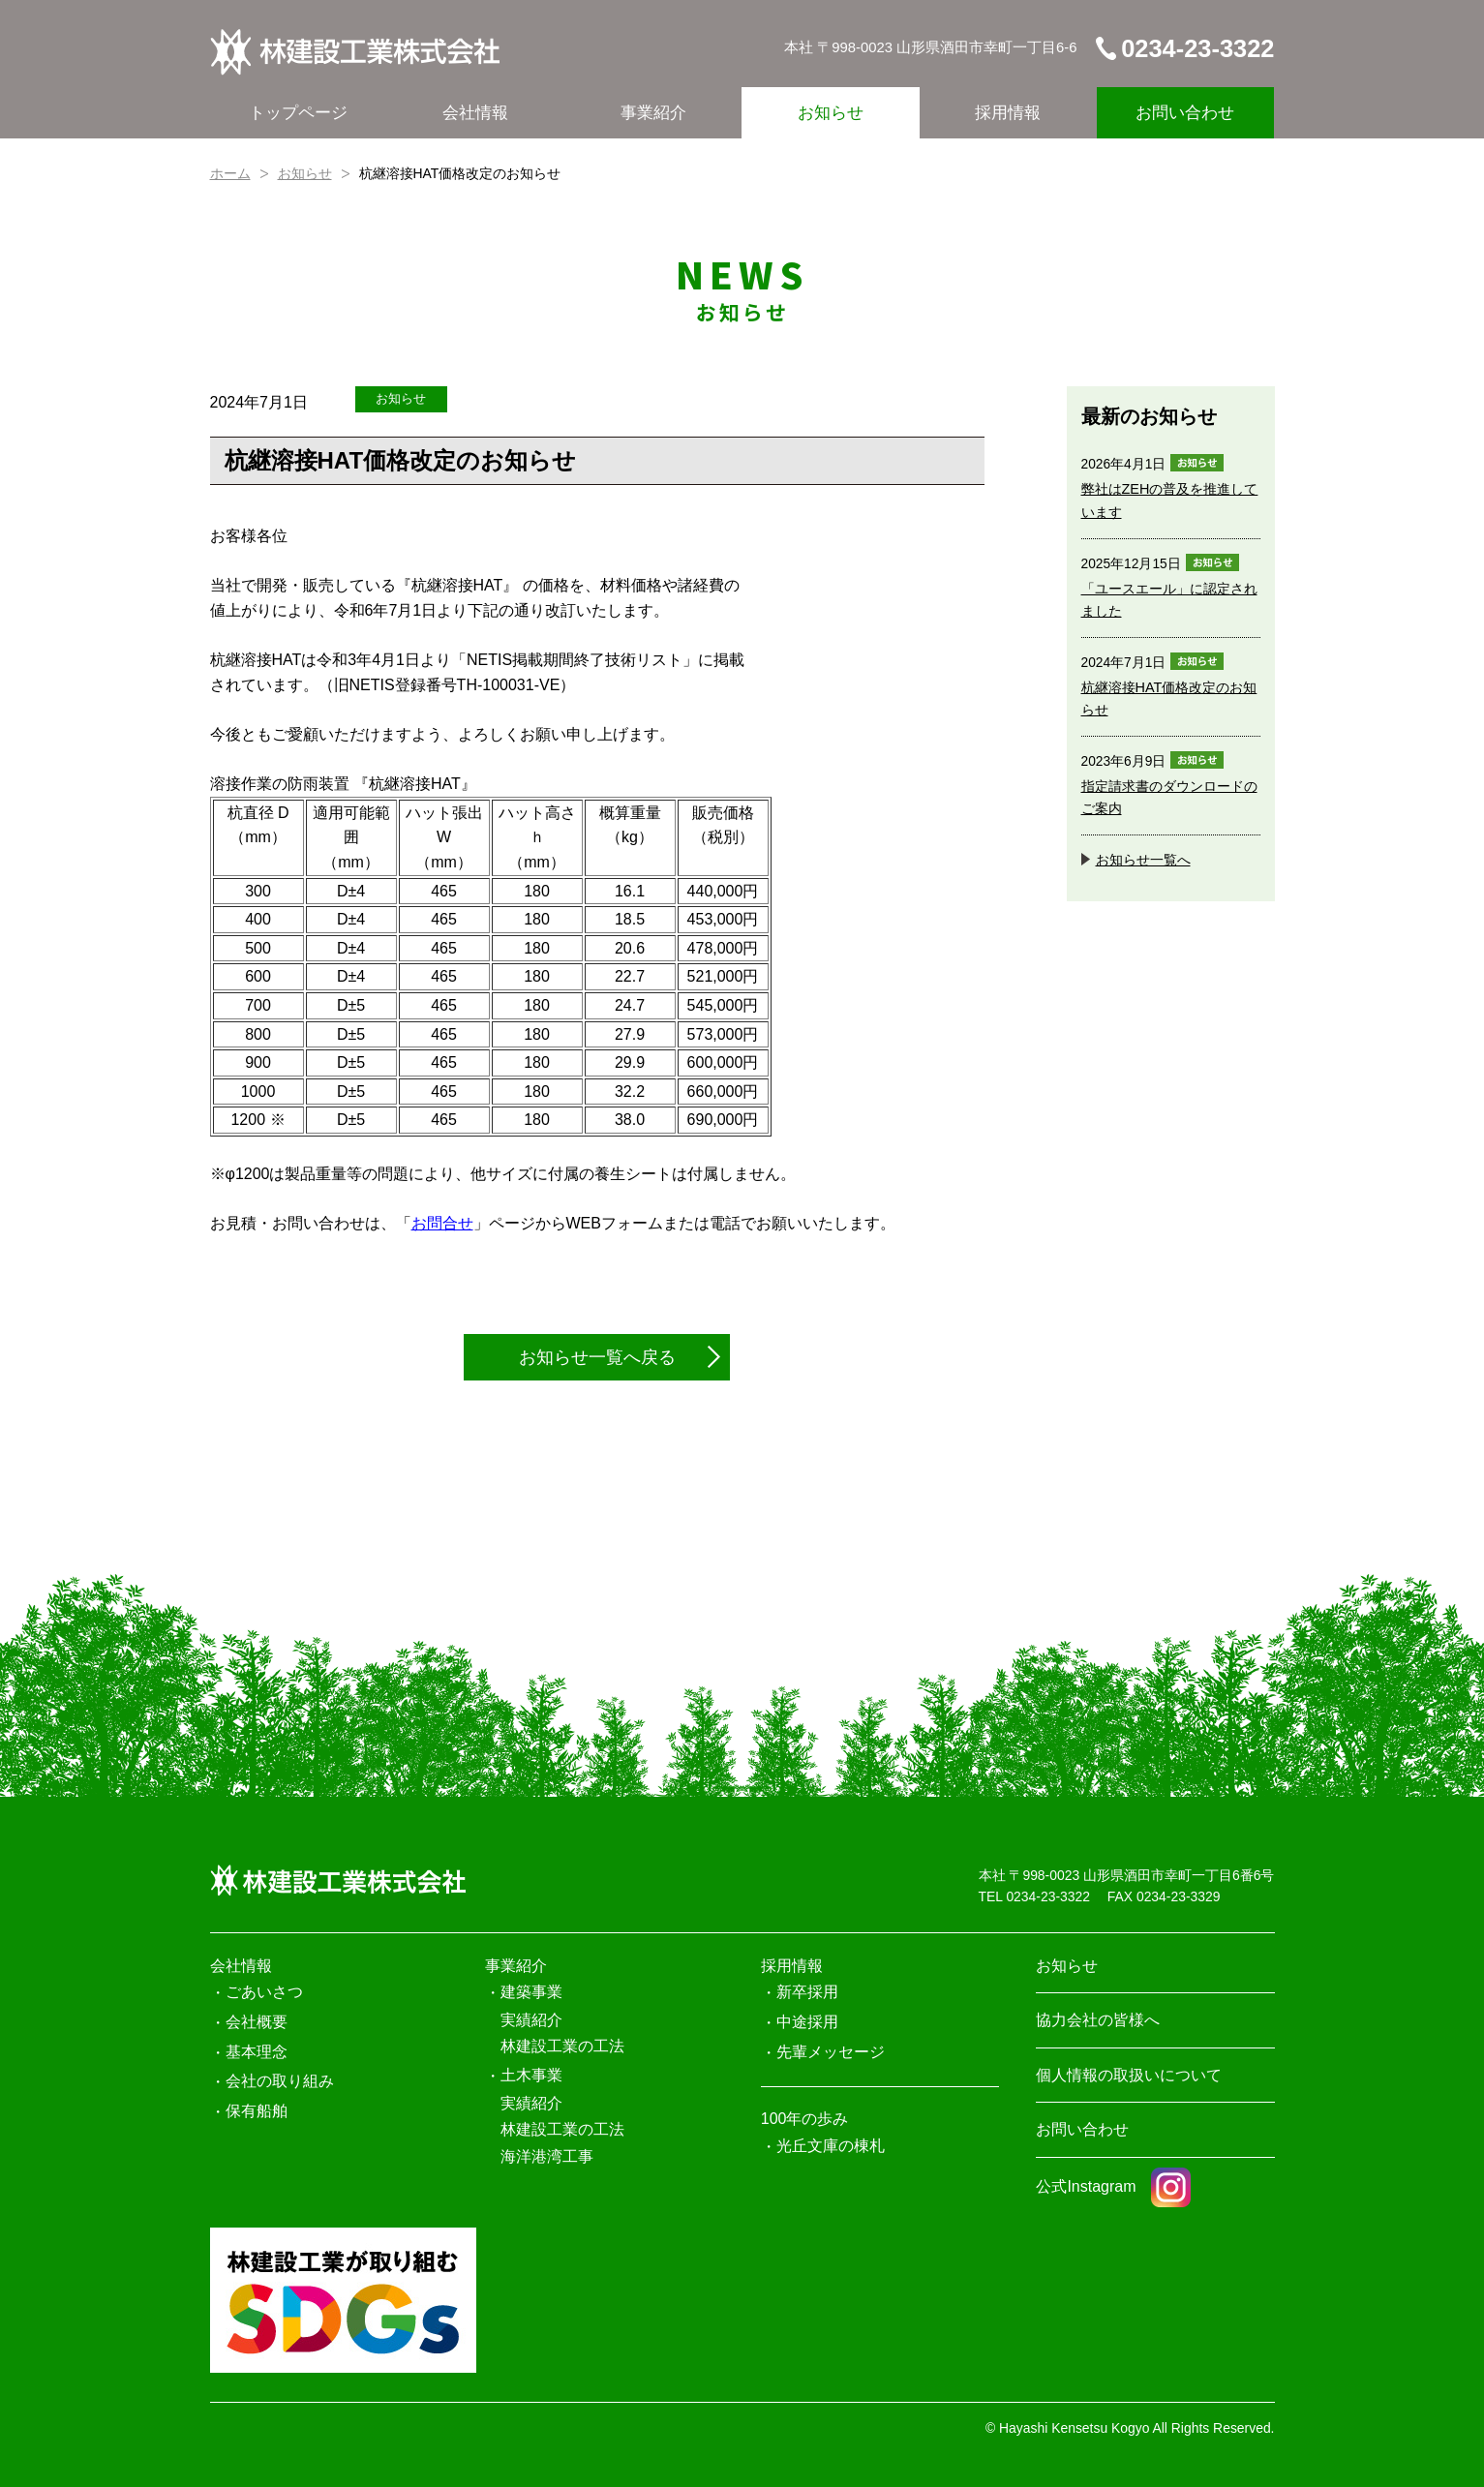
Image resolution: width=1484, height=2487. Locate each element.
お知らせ (830, 113)
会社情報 (475, 113)
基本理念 (257, 2052)
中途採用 (807, 2022)
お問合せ (442, 1223)
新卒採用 (807, 1992)
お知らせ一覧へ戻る (597, 1357)
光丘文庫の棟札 (830, 2146)
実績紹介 (531, 2020)
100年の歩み (805, 2118)
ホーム (230, 173)
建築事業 (531, 1992)
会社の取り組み (280, 2081)
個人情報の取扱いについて (1129, 2075)
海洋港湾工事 (546, 2156)
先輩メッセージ (830, 2052)
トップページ (298, 113)
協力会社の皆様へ (1098, 2020)
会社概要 (257, 2022)
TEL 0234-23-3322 (1034, 1896)
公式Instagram (1113, 2186)
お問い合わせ (1185, 113)
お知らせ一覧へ (1143, 860)
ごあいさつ (264, 1992)
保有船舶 (257, 2111)
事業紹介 (653, 113)
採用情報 (1008, 113)
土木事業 (531, 2075)
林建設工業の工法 (562, 2046)
